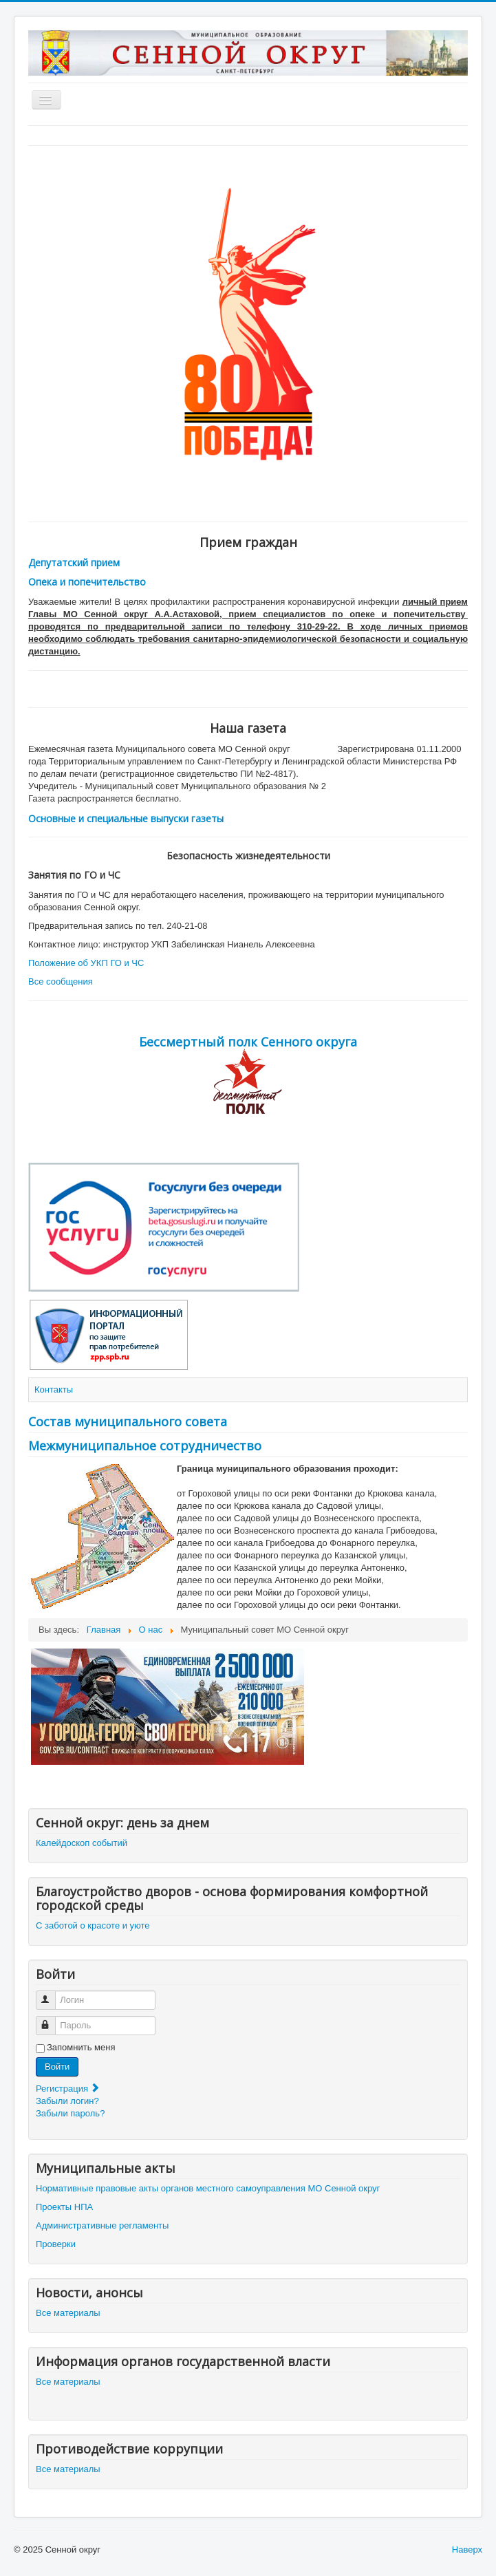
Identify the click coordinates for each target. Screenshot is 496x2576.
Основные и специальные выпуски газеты (126, 818)
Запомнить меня (81, 2047)
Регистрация (68, 2088)
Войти (57, 2066)
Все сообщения (60, 981)
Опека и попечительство (87, 581)
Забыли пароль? (70, 2113)
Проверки (56, 2244)
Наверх (467, 2549)
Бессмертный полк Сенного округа (248, 1041)
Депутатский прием (74, 562)
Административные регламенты (102, 2225)
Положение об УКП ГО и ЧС (86, 963)
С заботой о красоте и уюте (93, 1925)
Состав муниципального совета (127, 1421)
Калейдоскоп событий (81, 1843)
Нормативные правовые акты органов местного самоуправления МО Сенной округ (208, 2188)
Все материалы (68, 2313)
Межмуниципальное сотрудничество (144, 1445)
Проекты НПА (64, 2207)
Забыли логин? (67, 2101)
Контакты (53, 1389)
